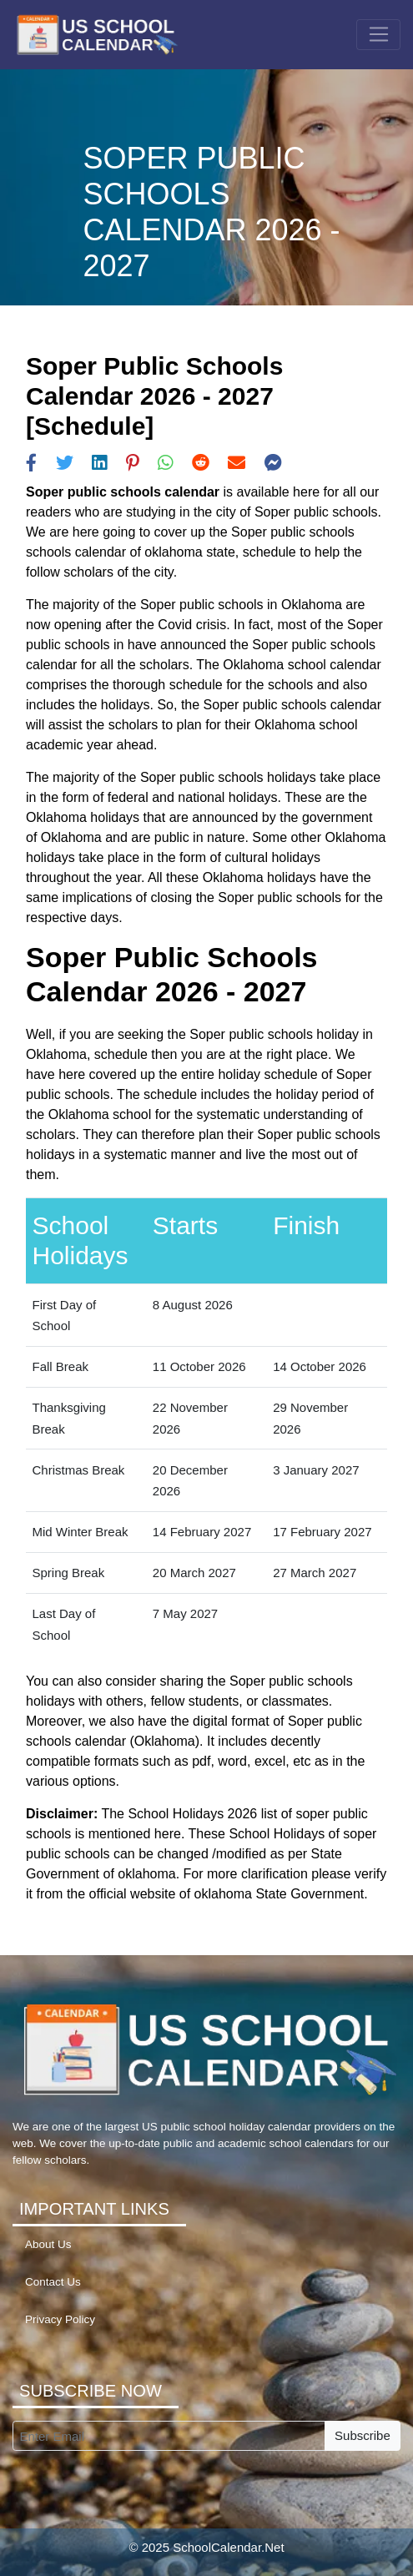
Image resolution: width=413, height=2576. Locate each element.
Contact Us (53, 2282)
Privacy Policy (60, 2319)
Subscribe (362, 2435)
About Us (48, 2244)
